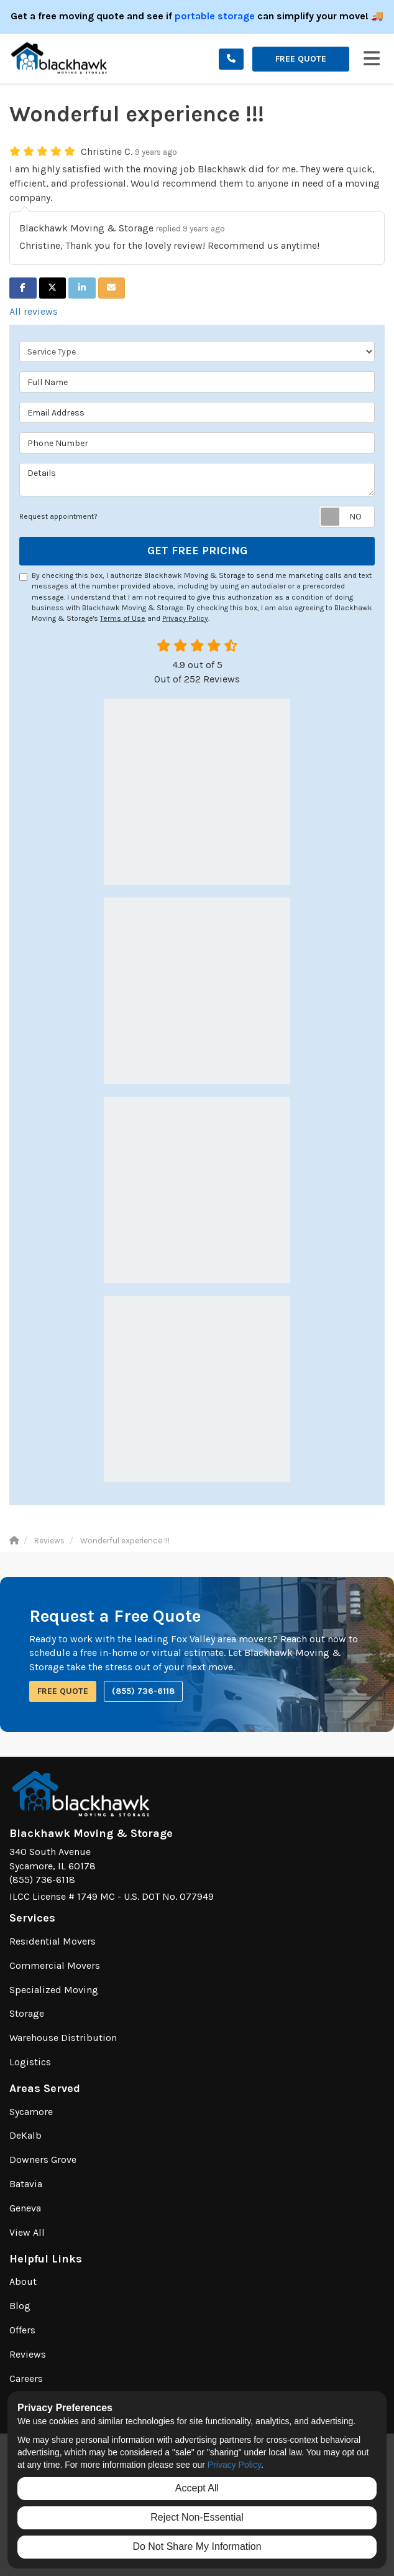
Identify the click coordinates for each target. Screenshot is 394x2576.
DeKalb (25, 2135)
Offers (22, 2330)
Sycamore (31, 2112)
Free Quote (300, 58)
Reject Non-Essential (196, 2517)
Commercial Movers (54, 1965)
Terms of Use (122, 618)
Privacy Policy (185, 618)
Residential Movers (52, 1941)
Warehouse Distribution (63, 2038)
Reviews (27, 2354)
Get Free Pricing (197, 550)
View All (27, 2232)
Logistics (30, 2062)
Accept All (197, 2488)
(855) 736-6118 (143, 1691)
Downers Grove (42, 2159)
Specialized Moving (53, 1990)
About (23, 2281)
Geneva (25, 2208)
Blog (19, 2306)
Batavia (25, 2184)
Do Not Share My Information (196, 2546)
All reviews (33, 311)
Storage (26, 2013)
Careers (26, 2378)
